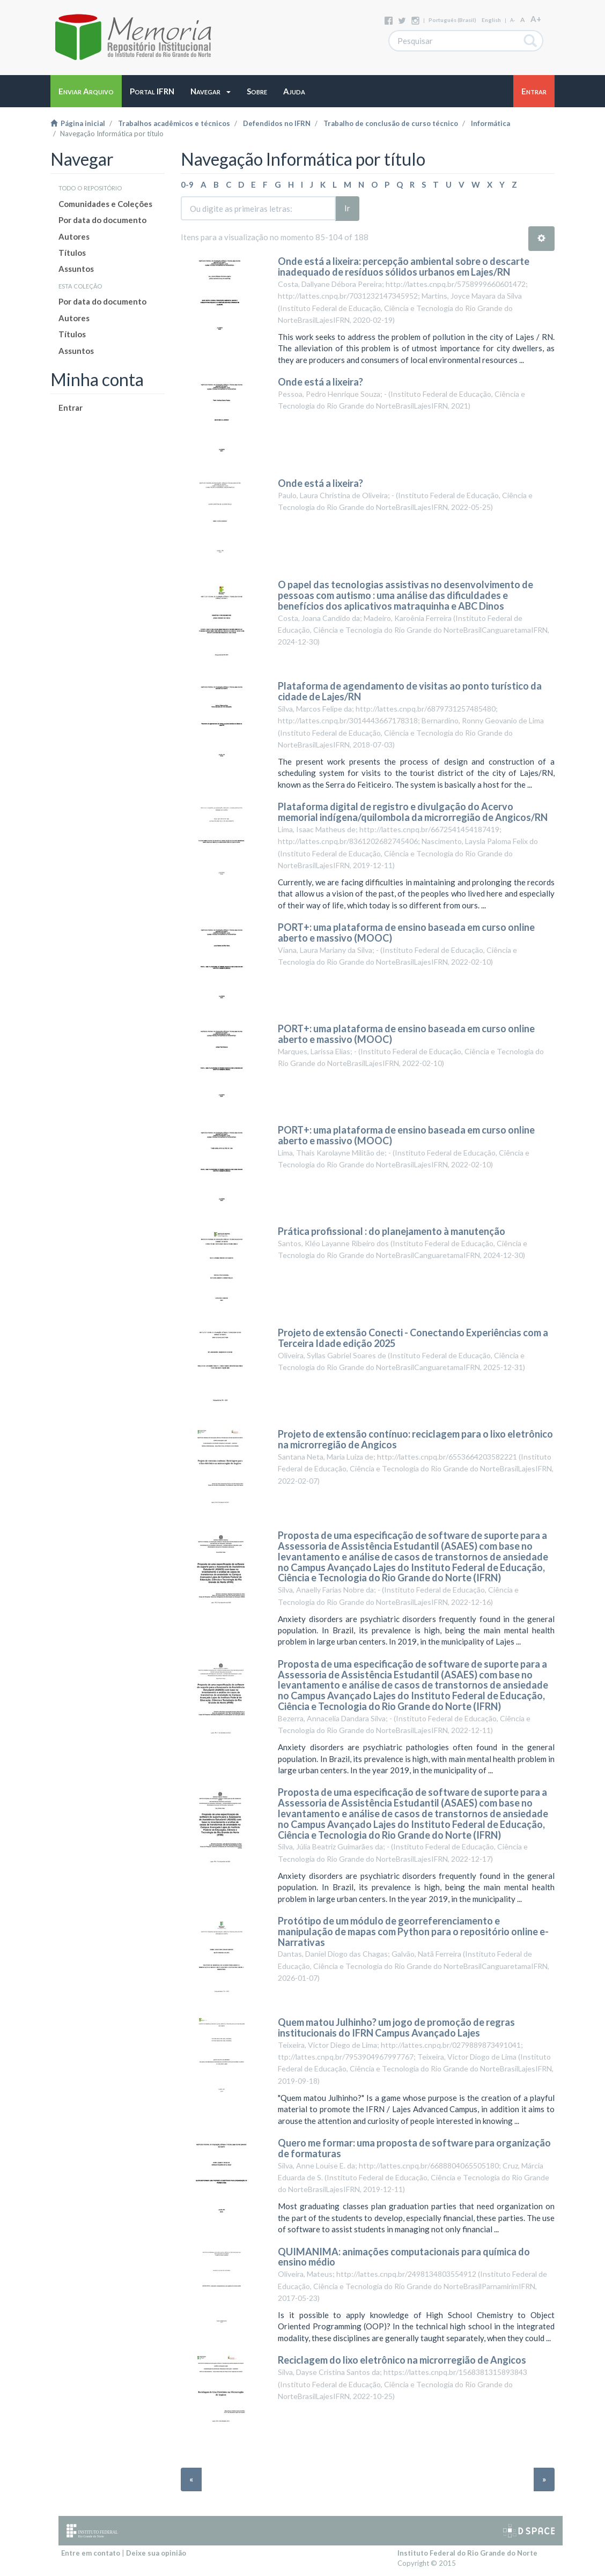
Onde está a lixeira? (320, 382)
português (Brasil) (452, 20)
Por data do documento (102, 220)
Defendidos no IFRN (277, 123)
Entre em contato (90, 2553)
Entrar (70, 407)
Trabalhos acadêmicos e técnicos (174, 123)
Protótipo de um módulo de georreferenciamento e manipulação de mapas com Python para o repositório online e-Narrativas (413, 1931)
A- (512, 20)
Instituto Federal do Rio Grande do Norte (467, 2553)
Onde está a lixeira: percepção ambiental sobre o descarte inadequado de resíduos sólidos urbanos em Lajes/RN (403, 266)
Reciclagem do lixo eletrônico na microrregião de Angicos (402, 2360)
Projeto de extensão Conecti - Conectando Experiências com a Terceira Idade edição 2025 (413, 1338)
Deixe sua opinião (156, 2553)
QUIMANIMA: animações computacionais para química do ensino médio (404, 2257)
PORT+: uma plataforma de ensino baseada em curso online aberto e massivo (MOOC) (406, 932)
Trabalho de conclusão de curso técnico (390, 123)
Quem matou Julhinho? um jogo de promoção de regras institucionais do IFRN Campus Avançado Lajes (396, 2027)
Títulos (72, 252)
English (491, 20)
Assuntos (76, 268)
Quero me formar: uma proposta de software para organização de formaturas (414, 2148)
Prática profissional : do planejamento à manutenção (391, 1231)
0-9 (187, 184)
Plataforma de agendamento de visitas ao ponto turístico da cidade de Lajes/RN (410, 691)
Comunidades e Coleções (105, 204)
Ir (347, 208)
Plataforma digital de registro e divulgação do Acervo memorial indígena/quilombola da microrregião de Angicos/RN (413, 812)
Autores (74, 236)
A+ (535, 19)
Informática (490, 123)
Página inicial (77, 123)
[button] (210, 91)
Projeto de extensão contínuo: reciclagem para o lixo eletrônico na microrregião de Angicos (415, 1439)
